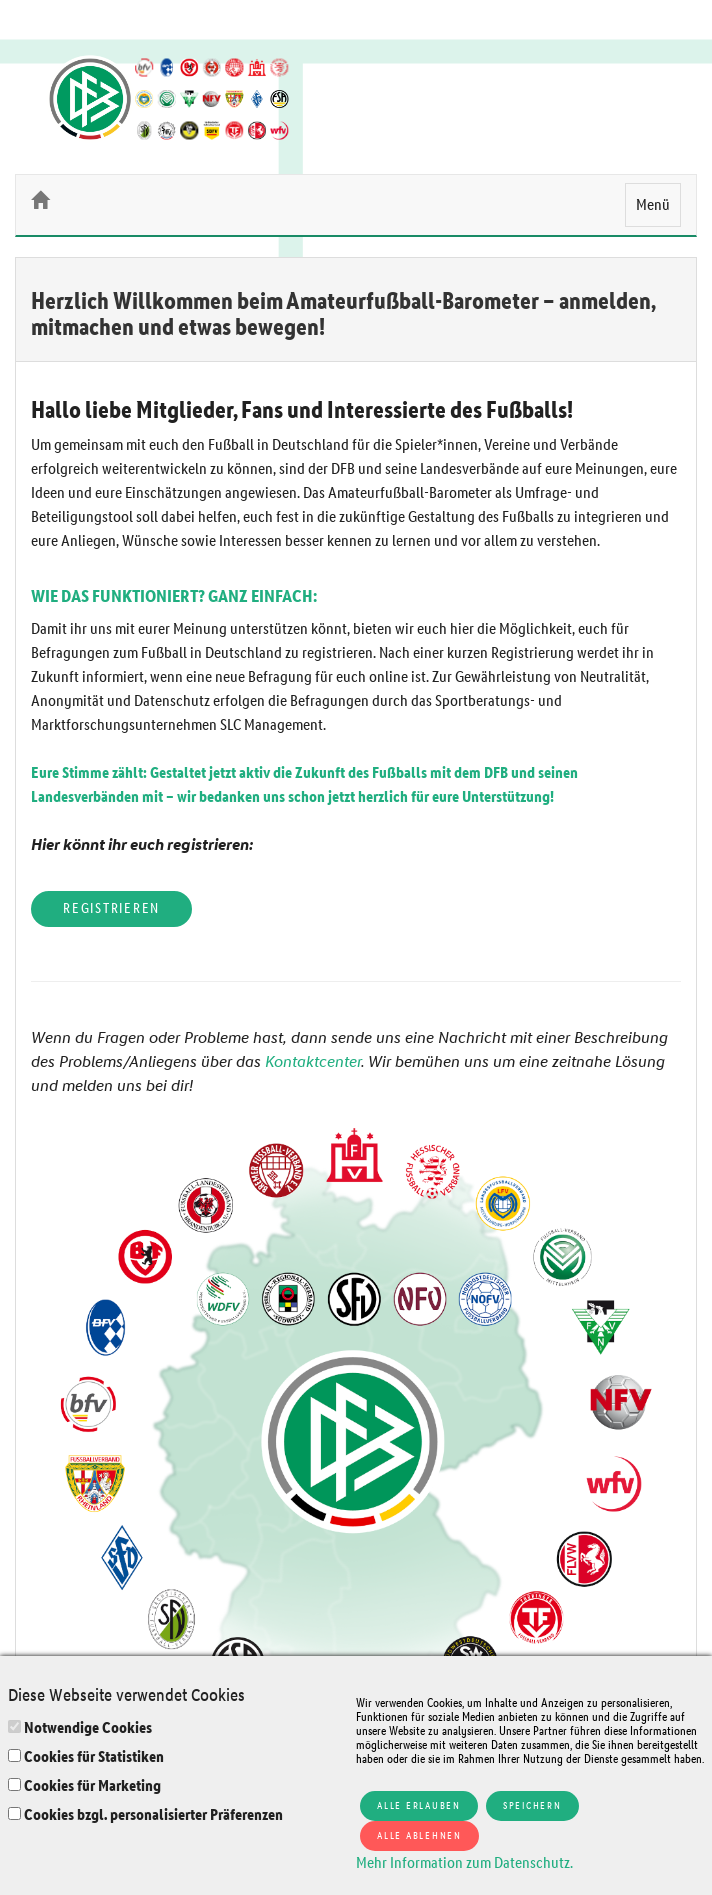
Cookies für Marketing (92, 1785)
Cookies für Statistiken (94, 1756)
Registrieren (111, 908)
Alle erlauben (419, 1805)
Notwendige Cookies (88, 1727)
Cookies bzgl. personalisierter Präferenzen (153, 1814)
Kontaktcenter (313, 1061)
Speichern (532, 1805)
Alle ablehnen (419, 1835)
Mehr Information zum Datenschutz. (464, 1862)
